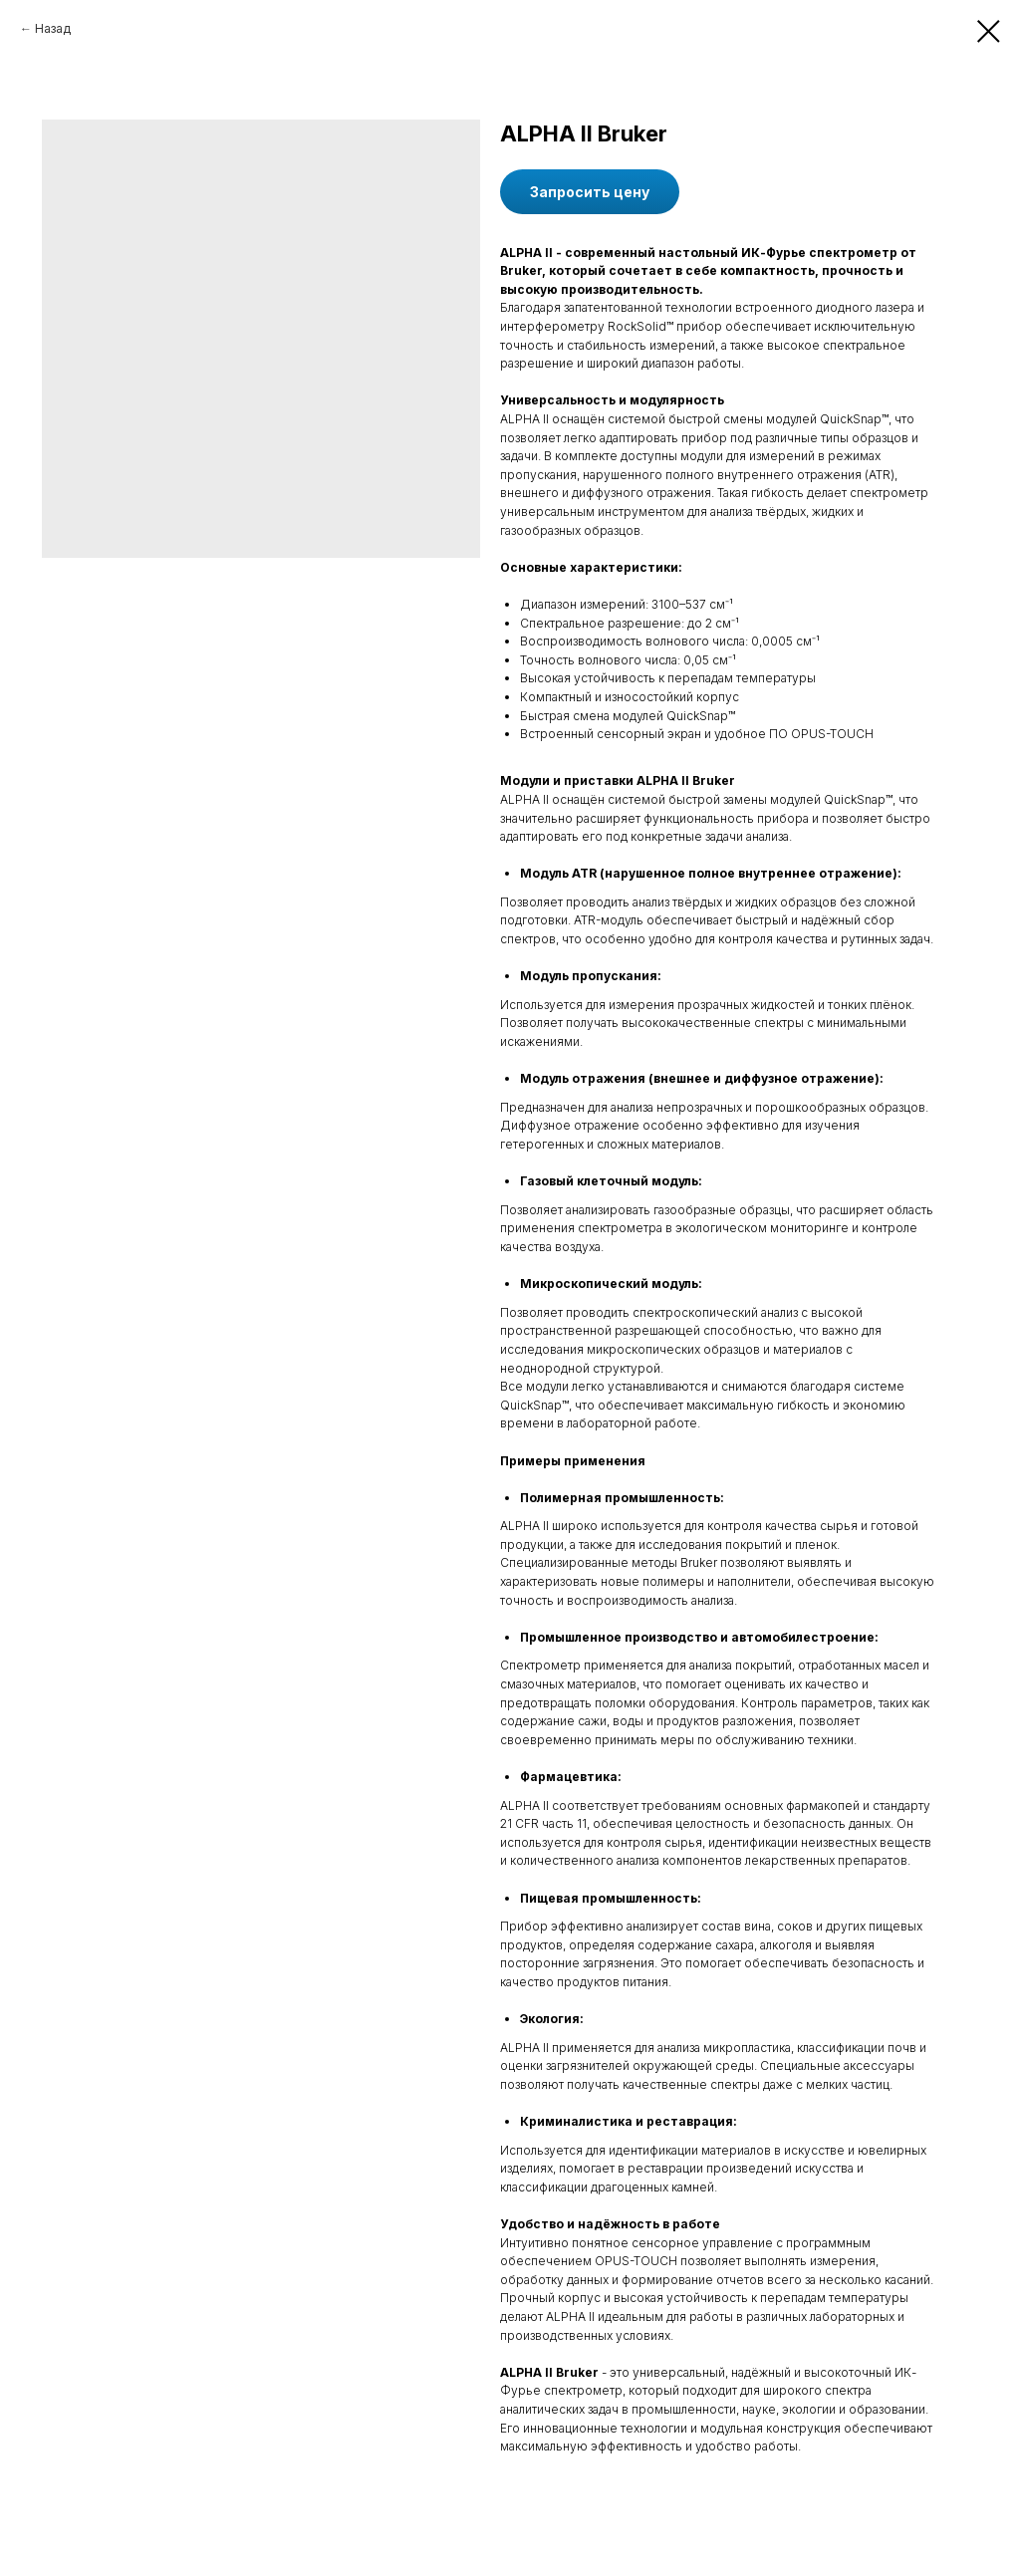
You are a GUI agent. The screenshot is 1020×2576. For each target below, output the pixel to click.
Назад (53, 28)
